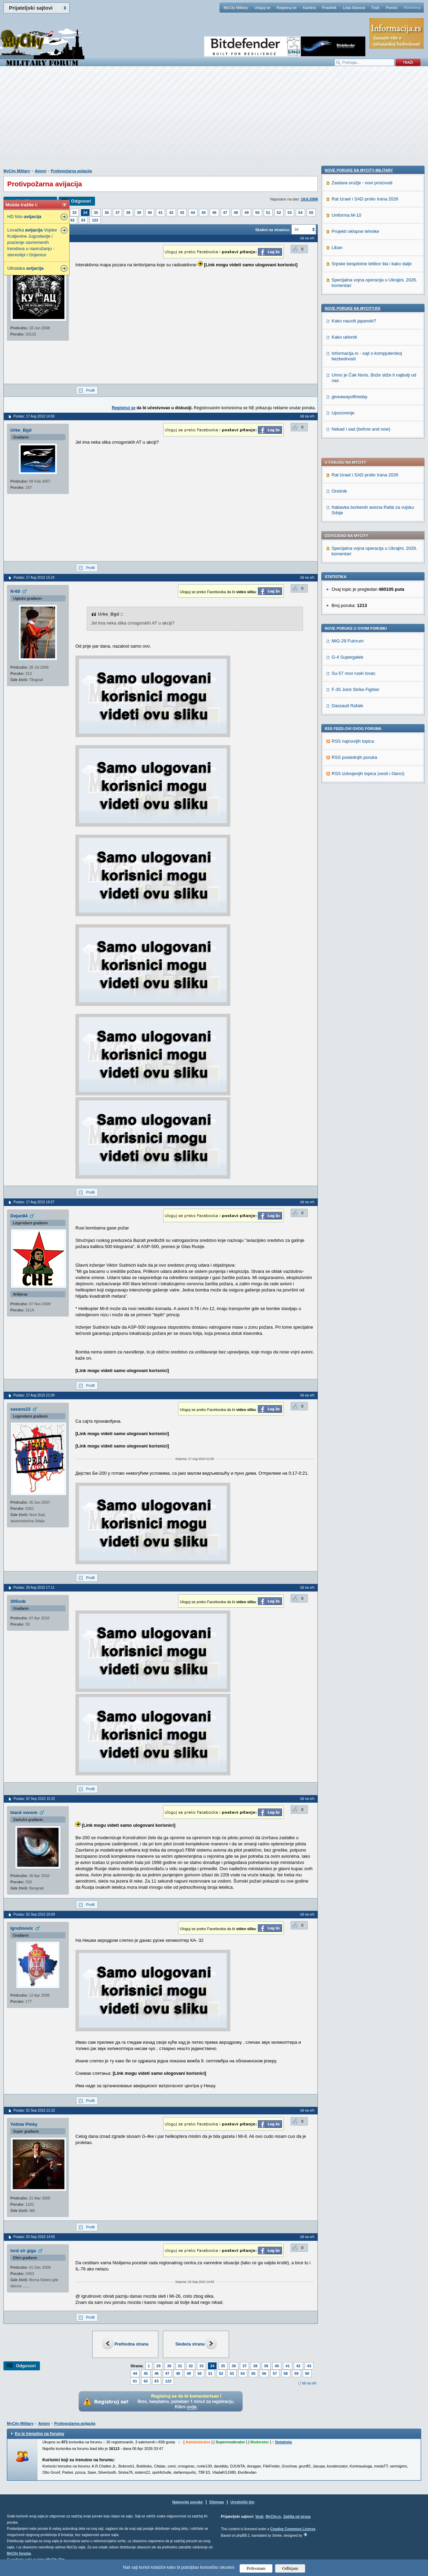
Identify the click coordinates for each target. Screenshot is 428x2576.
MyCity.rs (273, 2516)
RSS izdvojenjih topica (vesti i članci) (368, 586)
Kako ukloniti (344, 776)
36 (107, 212)
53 (290, 212)
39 (139, 212)
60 (307, 2373)
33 (74, 212)
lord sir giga (23, 2250)
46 (214, 212)
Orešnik (339, 304)
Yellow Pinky (24, 2124)
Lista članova (354, 8)
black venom (24, 1812)
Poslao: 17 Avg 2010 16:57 (33, 1202)
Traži (375, 8)
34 (85, 212)
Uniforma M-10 (346, 654)
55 (311, 212)
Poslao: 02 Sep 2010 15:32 (34, 1799)
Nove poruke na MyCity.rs (352, 747)
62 (73, 220)
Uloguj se (262, 8)
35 (96, 212)
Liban (337, 686)
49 (246, 212)
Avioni (40, 171)
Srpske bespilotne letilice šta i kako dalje (372, 702)
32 (191, 2366)
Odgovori (81, 201)
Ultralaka (25, 268)
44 (193, 212)
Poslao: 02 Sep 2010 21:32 (34, 2110)
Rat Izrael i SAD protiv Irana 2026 (365, 287)
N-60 (15, 591)
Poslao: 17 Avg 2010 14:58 (33, 416)
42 (171, 212)
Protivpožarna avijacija (71, 171)
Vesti (259, 2516)
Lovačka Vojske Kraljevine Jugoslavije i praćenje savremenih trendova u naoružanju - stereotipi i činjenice (32, 242)
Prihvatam (256, 2568)
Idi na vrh (309, 2383)
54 (300, 212)
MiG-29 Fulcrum (348, 453)
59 (296, 2373)
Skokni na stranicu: (272, 230)
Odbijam (290, 2568)
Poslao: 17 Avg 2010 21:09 (33, 1395)
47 (225, 212)
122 (95, 220)
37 (117, 212)
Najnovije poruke (187, 2502)
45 (203, 212)
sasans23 (20, 1409)
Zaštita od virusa (296, 2516)
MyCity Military (235, 8)
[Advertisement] (214, 121)
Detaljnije (283, 2442)
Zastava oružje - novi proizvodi (362, 622)
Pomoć (391, 8)
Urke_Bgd (20, 430)
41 (160, 212)
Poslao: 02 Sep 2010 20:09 (34, 1914)
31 (180, 2366)
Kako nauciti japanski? (354, 760)
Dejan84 (19, 1215)
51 (268, 212)
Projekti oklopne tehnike (355, 670)
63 (83, 220)
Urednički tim (242, 2502)
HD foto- (24, 216)
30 (169, 2366)
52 (279, 212)
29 (158, 2366)
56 (264, 2373)
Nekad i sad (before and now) (361, 868)
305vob (18, 1601)
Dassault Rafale (347, 518)
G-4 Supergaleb (347, 470)
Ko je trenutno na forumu (39, 2433)
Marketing (412, 8)
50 (257, 212)
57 (275, 2373)
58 (286, 2373)
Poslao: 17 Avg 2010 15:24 (33, 577)
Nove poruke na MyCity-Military (359, 609)
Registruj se (286, 8)
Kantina (309, 8)
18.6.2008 (309, 199)
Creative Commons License (292, 2529)
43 (182, 212)
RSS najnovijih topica (353, 554)
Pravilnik (329, 8)
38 (128, 212)
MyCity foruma (19, 2553)
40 (150, 212)
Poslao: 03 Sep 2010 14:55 (34, 2237)
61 (135, 2381)
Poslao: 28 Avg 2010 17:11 (33, 1587)
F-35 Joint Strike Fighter (355, 502)
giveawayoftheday (349, 835)
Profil (90, 390)
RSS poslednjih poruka (354, 570)
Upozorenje (343, 852)
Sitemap (216, 2502)
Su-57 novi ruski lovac (353, 486)
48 (236, 212)
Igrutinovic (21, 1928)
